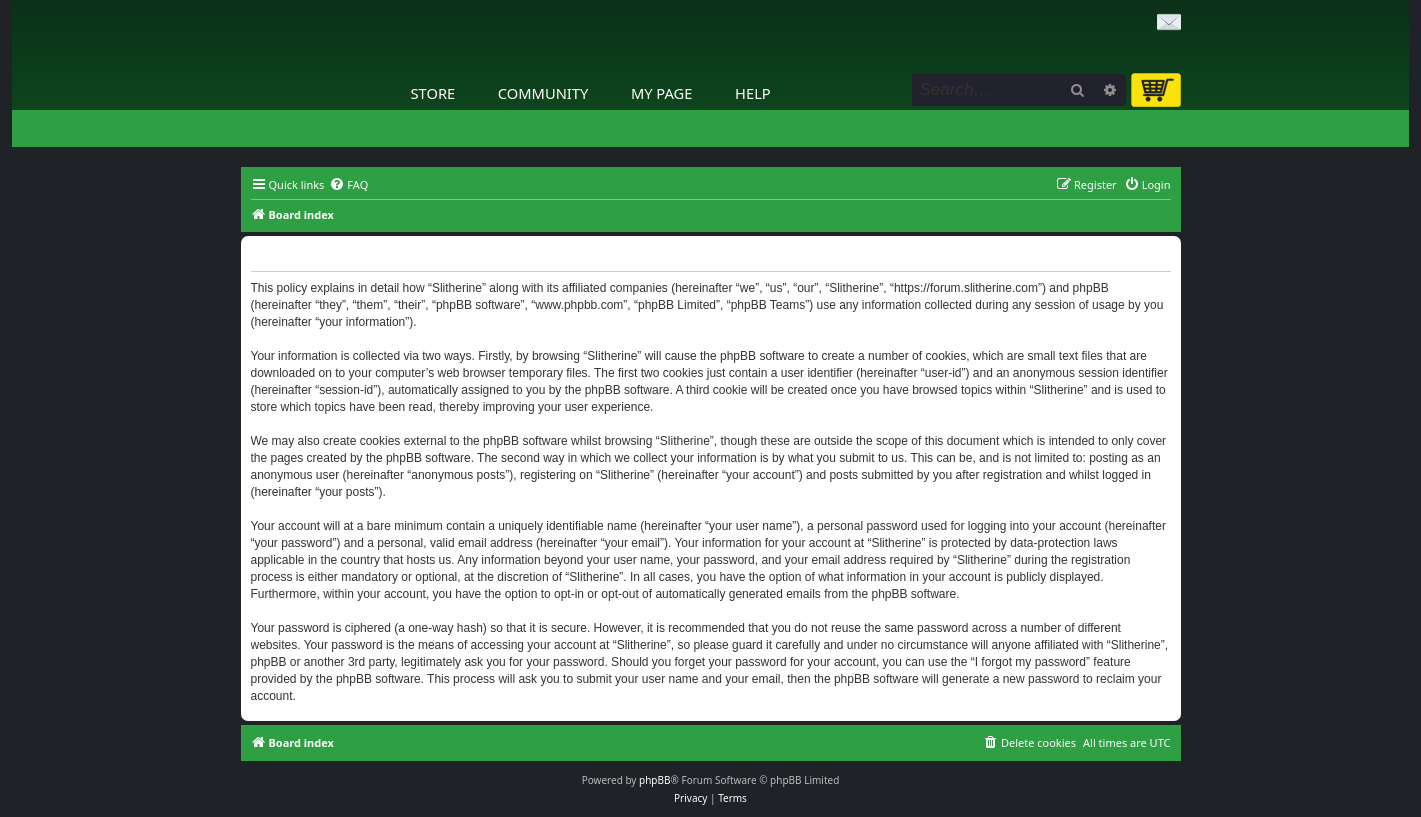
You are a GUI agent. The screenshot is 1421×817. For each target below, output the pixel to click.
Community (543, 93)
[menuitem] (348, 185)
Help (753, 93)
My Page (662, 93)
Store (433, 93)
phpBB (654, 780)
